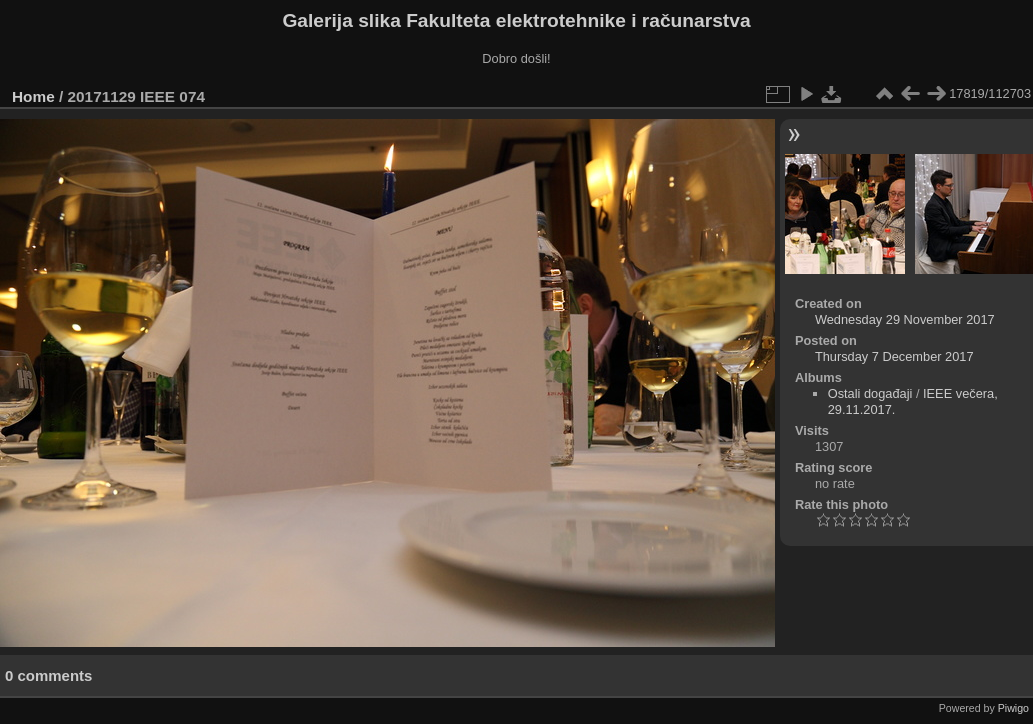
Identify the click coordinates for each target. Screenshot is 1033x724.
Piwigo (1013, 708)
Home (33, 96)
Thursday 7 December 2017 (894, 356)
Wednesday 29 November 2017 (905, 319)
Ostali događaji (870, 393)
